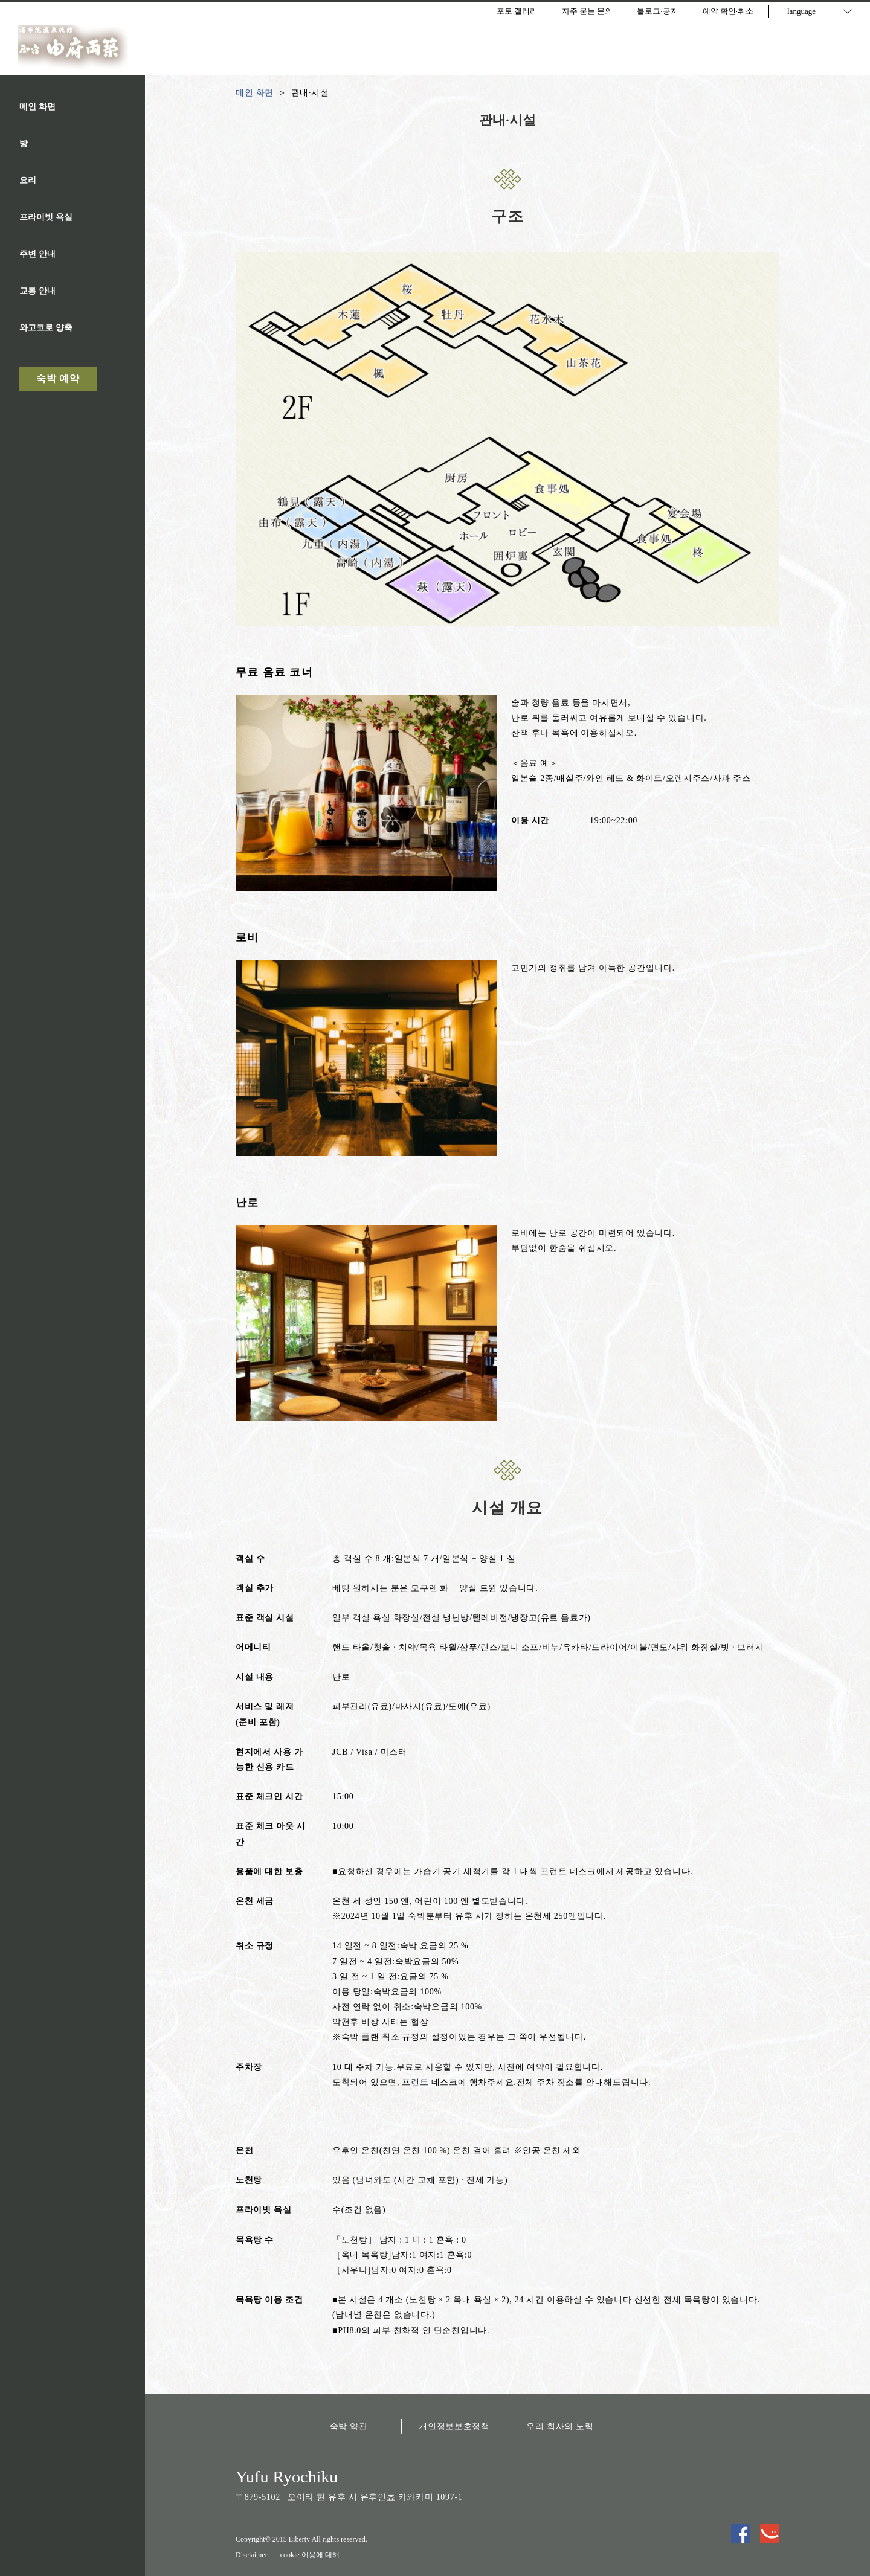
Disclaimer (252, 2555)
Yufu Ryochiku (287, 2476)
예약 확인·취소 (728, 11)
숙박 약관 (349, 2426)
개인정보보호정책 (454, 2426)
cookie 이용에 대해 (310, 2555)
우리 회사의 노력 (559, 2426)
